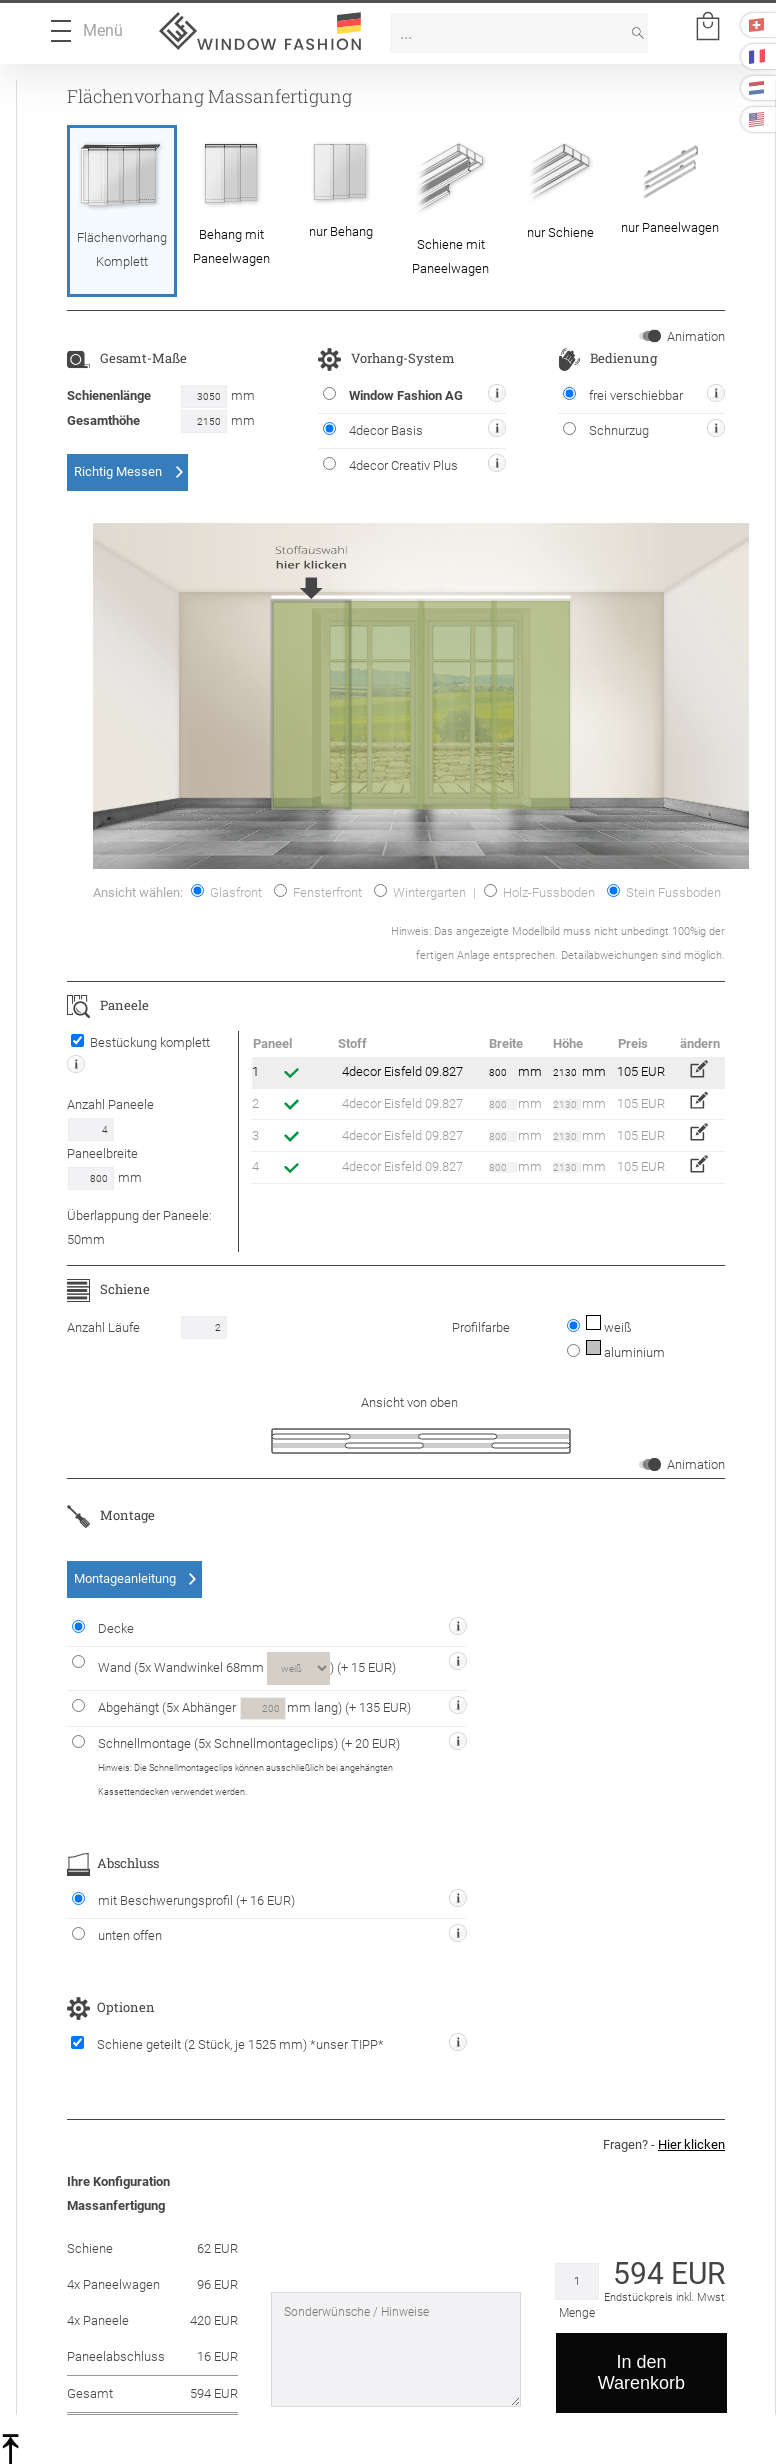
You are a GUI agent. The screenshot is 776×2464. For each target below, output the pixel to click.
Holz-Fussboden (539, 892)
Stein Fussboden (664, 892)
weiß (607, 1327)
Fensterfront (318, 892)
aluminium (624, 1352)
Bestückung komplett (140, 1042)
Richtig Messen (118, 471)
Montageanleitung (125, 1578)
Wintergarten (420, 892)
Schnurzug (606, 430)
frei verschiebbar (623, 395)
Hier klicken (691, 2144)
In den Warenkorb (641, 2372)
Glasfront (226, 892)
